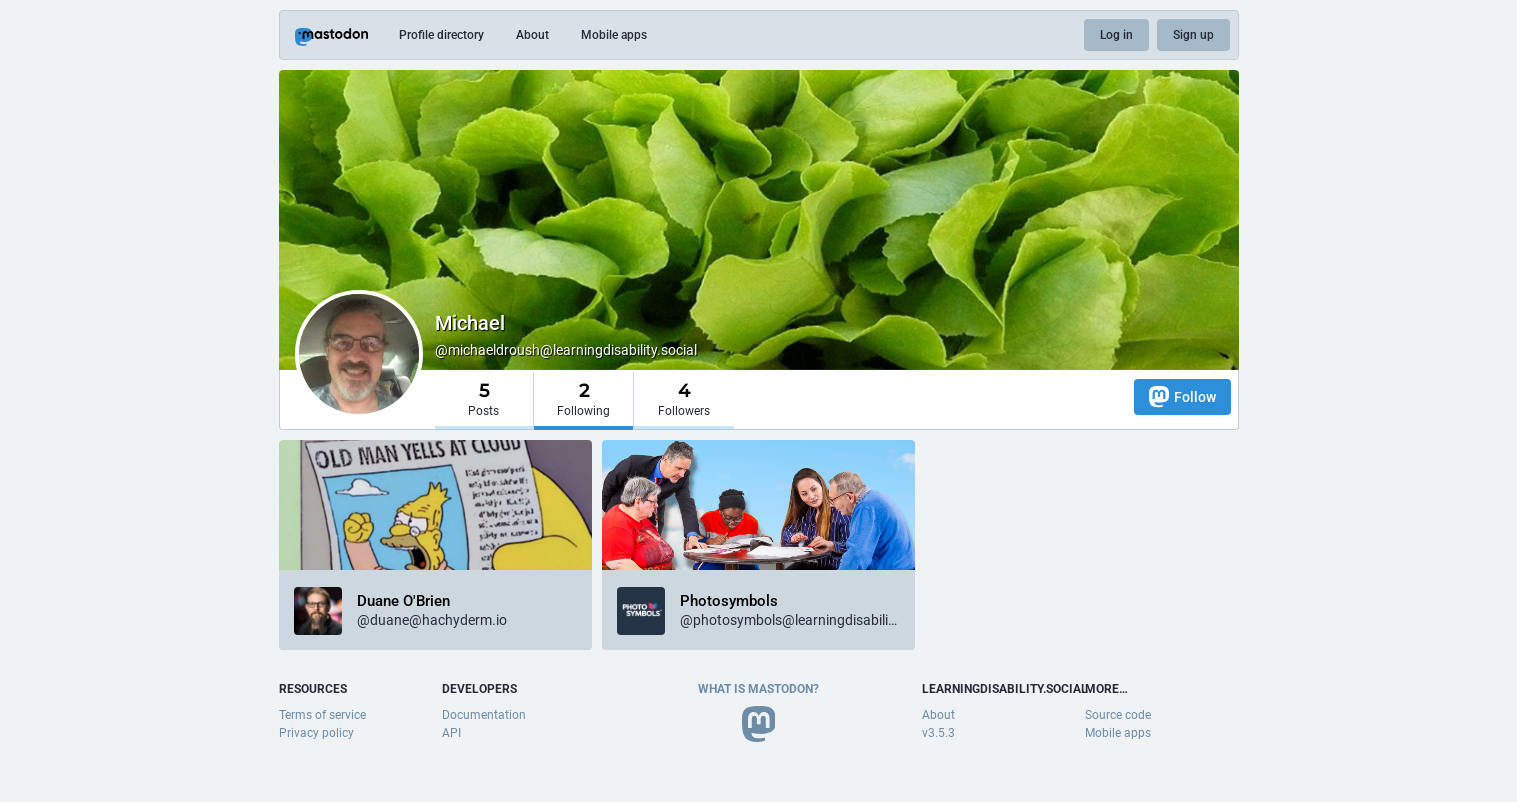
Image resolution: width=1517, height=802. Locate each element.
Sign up (1193, 35)
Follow (1182, 396)
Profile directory (441, 35)
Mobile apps (614, 35)
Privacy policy (316, 733)
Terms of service (322, 715)
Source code (1118, 715)
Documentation (484, 715)
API (451, 733)
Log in (1116, 35)
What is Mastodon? (758, 689)
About (532, 35)
